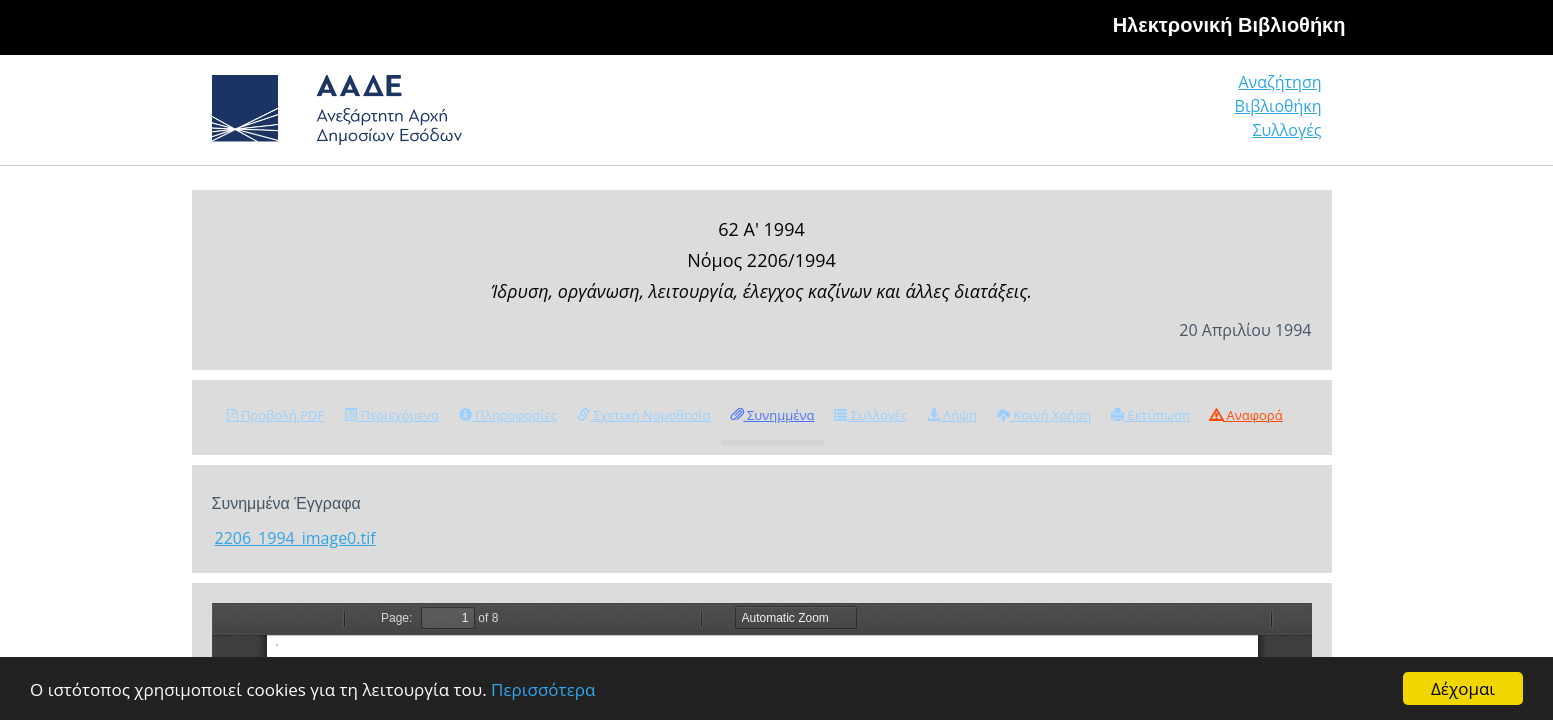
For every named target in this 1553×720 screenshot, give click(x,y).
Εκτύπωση (1150, 415)
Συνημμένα (773, 415)
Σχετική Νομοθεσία (643, 415)
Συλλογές (1288, 114)
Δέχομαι (1463, 688)
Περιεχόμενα (391, 415)
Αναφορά (1246, 415)
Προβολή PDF (276, 415)
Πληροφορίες (508, 415)
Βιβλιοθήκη (1156, 114)
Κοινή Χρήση (1044, 415)
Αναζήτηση (1016, 114)
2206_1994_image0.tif (295, 538)
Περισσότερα (543, 689)
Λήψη (952, 415)
